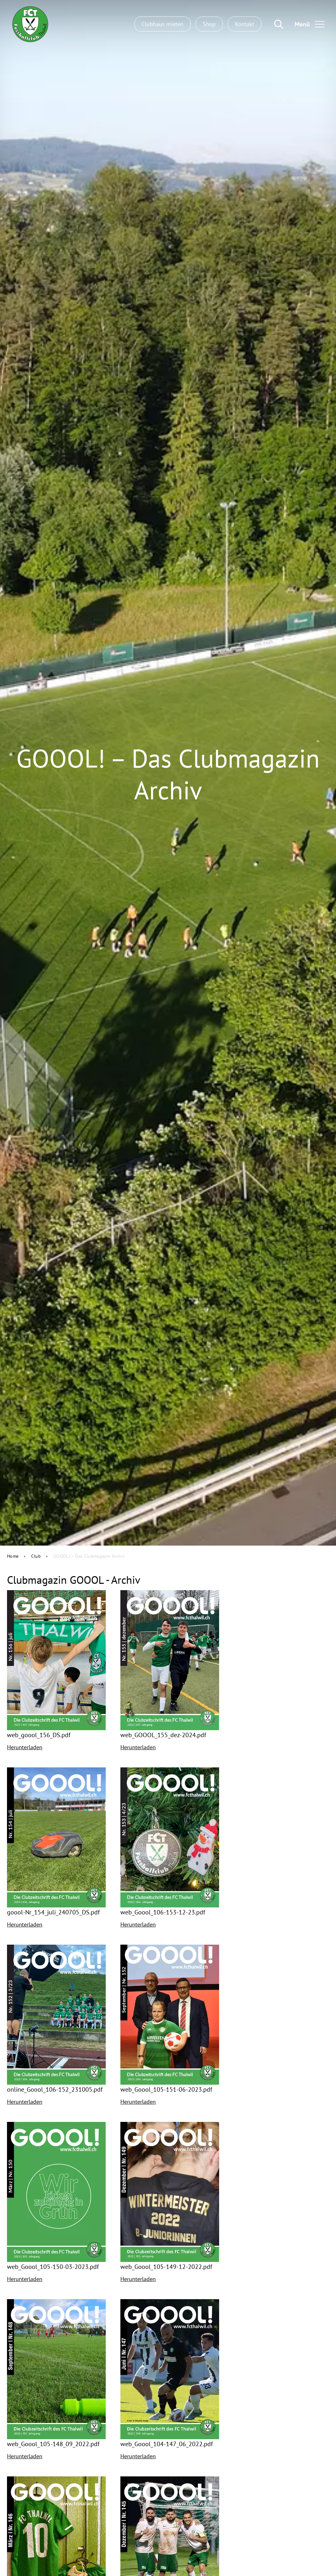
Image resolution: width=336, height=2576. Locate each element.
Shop (209, 24)
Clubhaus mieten (162, 24)
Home (12, 1556)
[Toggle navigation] (307, 24)
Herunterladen (24, 1747)
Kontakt (244, 24)
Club (35, 1556)
